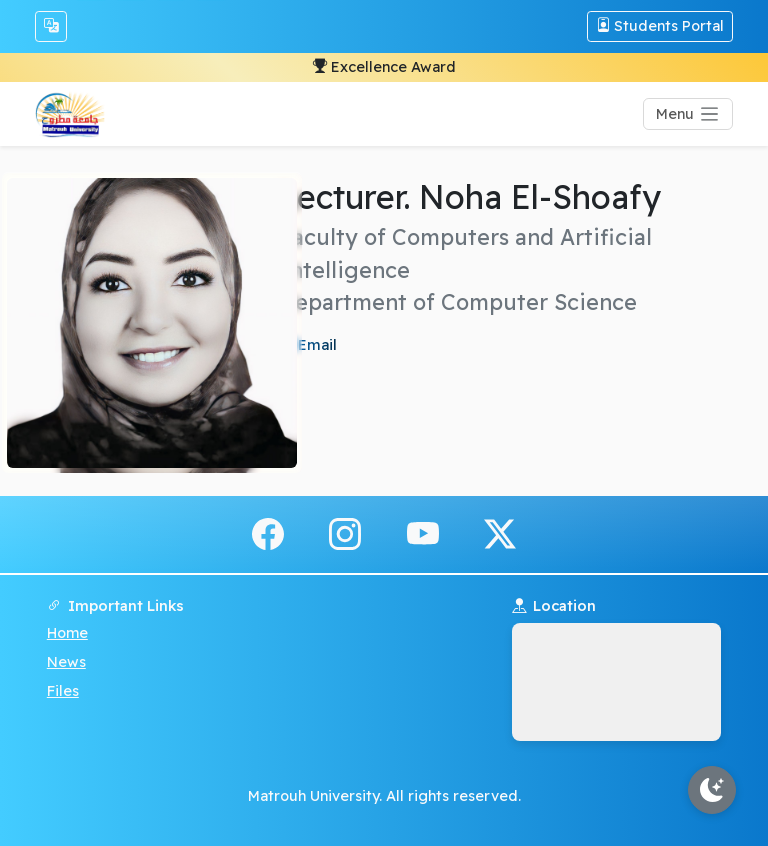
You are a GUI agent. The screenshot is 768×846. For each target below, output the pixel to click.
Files (63, 691)
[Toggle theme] (712, 790)
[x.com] (500, 533)
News (66, 662)
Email (315, 344)
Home (67, 633)
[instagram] (345, 533)
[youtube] (423, 533)
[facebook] (268, 533)
